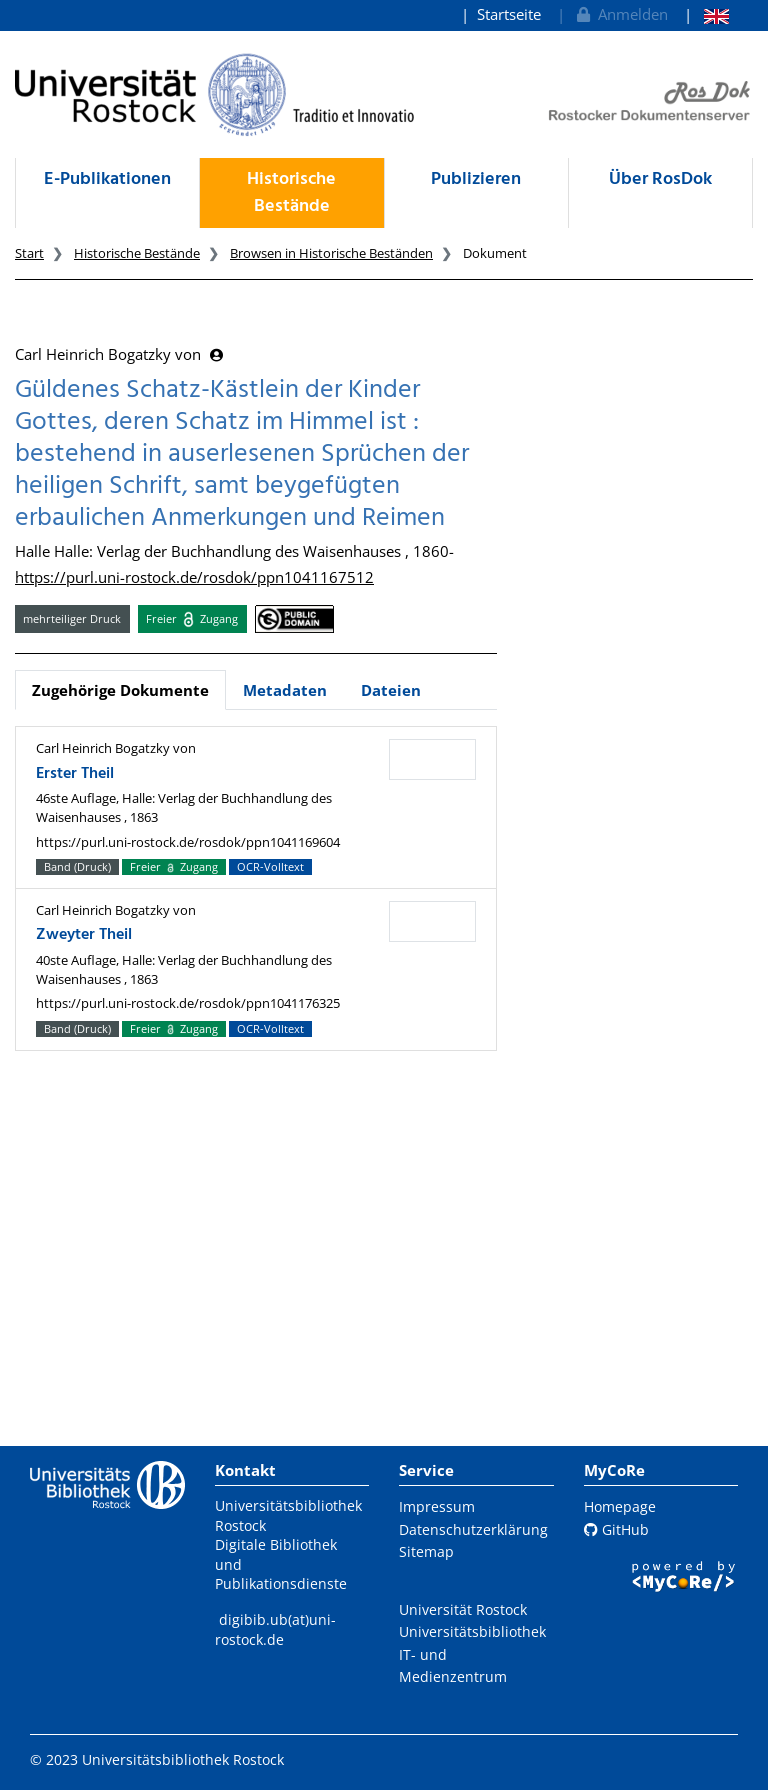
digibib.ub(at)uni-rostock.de (275, 1629)
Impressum (437, 1506)
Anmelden (620, 14)
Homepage (620, 1506)
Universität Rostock (463, 1609)
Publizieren (476, 179)
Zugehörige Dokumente (120, 690)
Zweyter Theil (84, 935)
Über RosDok (660, 179)
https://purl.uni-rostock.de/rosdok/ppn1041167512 (194, 577)
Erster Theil (75, 774)
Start (29, 253)
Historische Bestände (291, 193)
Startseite (509, 14)
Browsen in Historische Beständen (331, 253)
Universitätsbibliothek (472, 1631)
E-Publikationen (107, 179)
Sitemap (426, 1551)
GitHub (616, 1529)
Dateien (391, 690)
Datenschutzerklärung (473, 1529)
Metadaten (285, 690)
